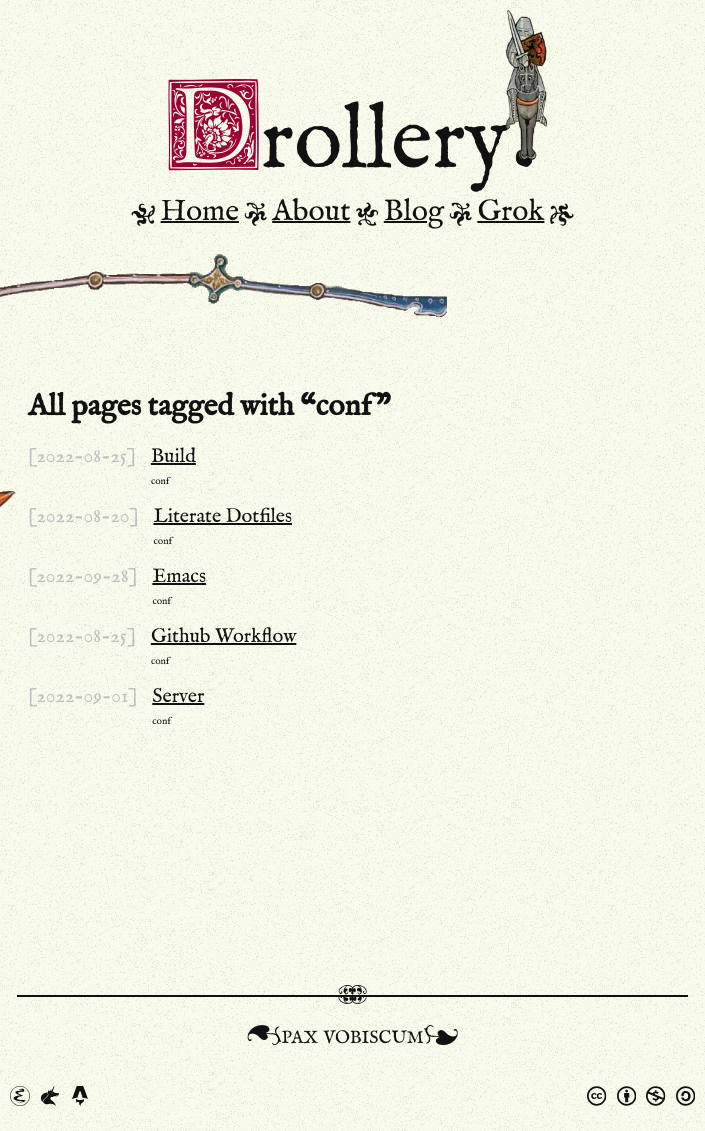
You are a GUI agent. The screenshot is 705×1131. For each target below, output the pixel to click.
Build (173, 457)
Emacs (179, 577)
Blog (414, 212)
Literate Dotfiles (222, 517)
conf (160, 482)
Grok (510, 212)
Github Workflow (223, 637)
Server (178, 697)
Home (200, 212)
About (311, 212)
